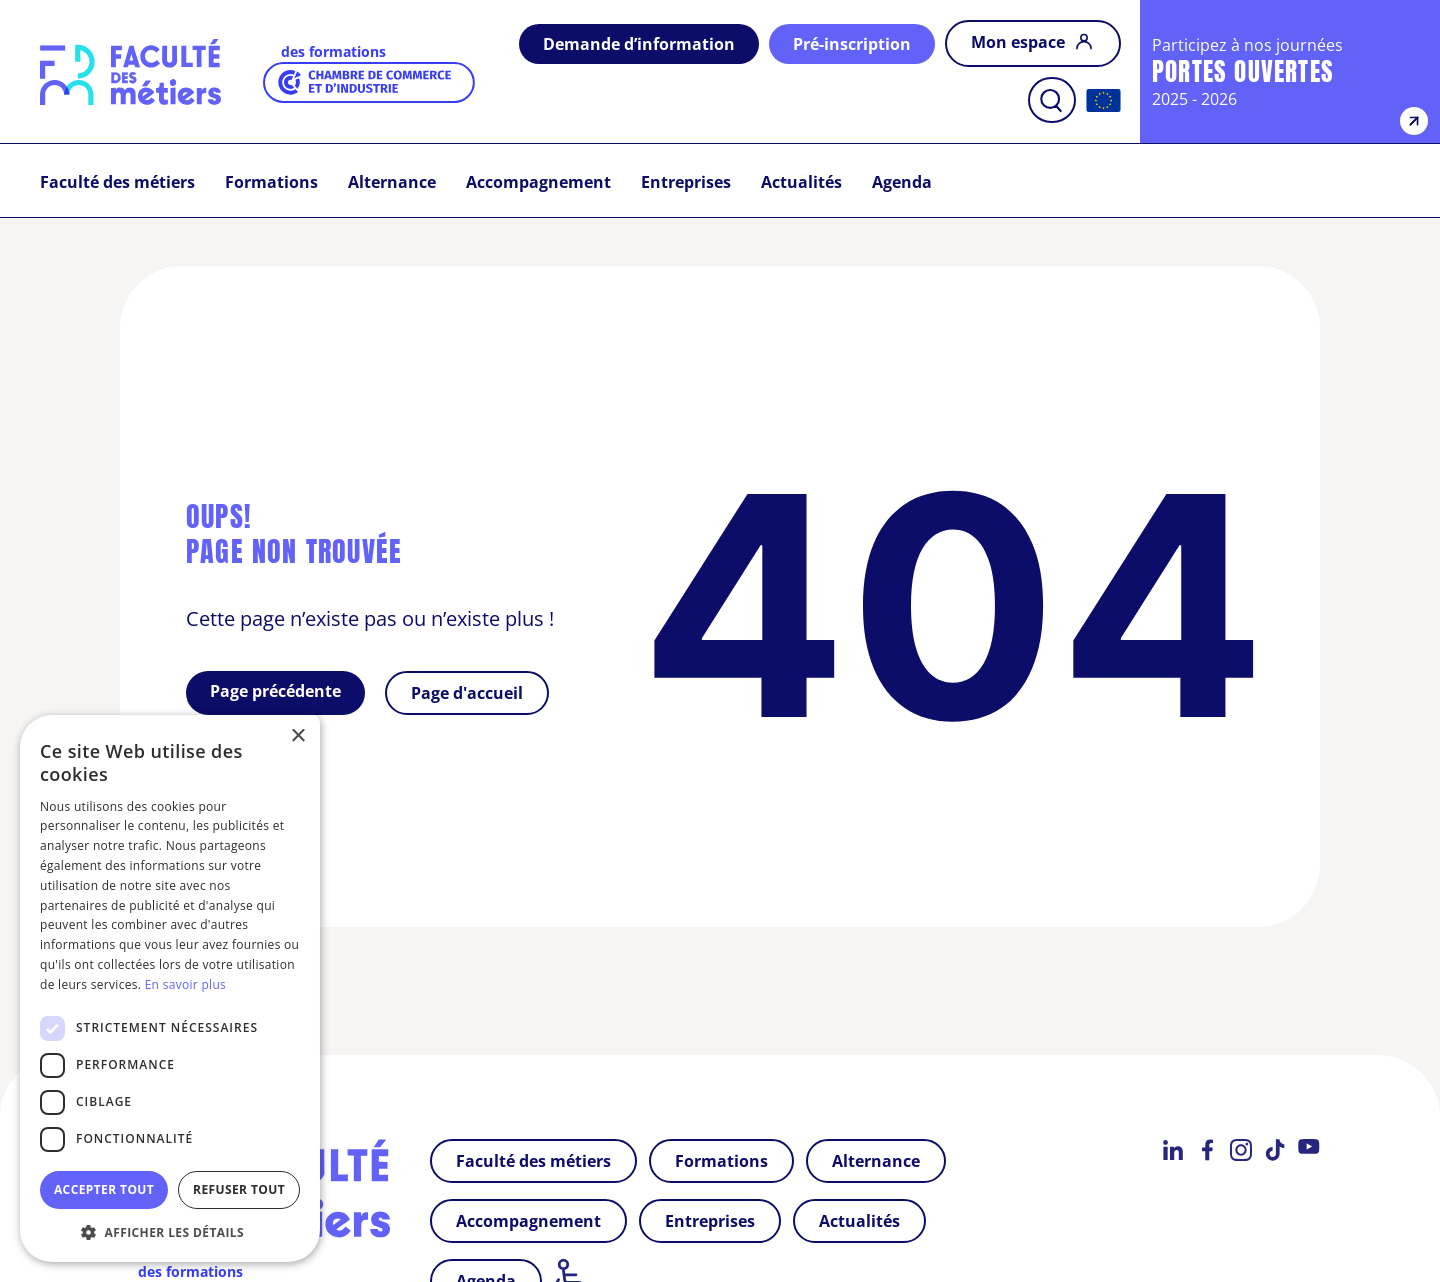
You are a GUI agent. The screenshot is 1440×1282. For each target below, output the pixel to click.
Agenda (902, 182)
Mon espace (1020, 42)
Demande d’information (639, 44)
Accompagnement (538, 182)
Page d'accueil (467, 693)
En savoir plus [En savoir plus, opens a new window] (185, 984)
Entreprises (686, 182)
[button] (170, 1232)
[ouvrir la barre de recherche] (1052, 100)
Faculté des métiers (117, 182)
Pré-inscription (852, 44)
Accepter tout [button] (104, 1189)
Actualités (801, 182)
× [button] (297, 736)
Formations (271, 182)
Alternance (392, 182)
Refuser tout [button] (239, 1189)
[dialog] (170, 988)
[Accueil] (1103, 100)
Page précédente (275, 691)
